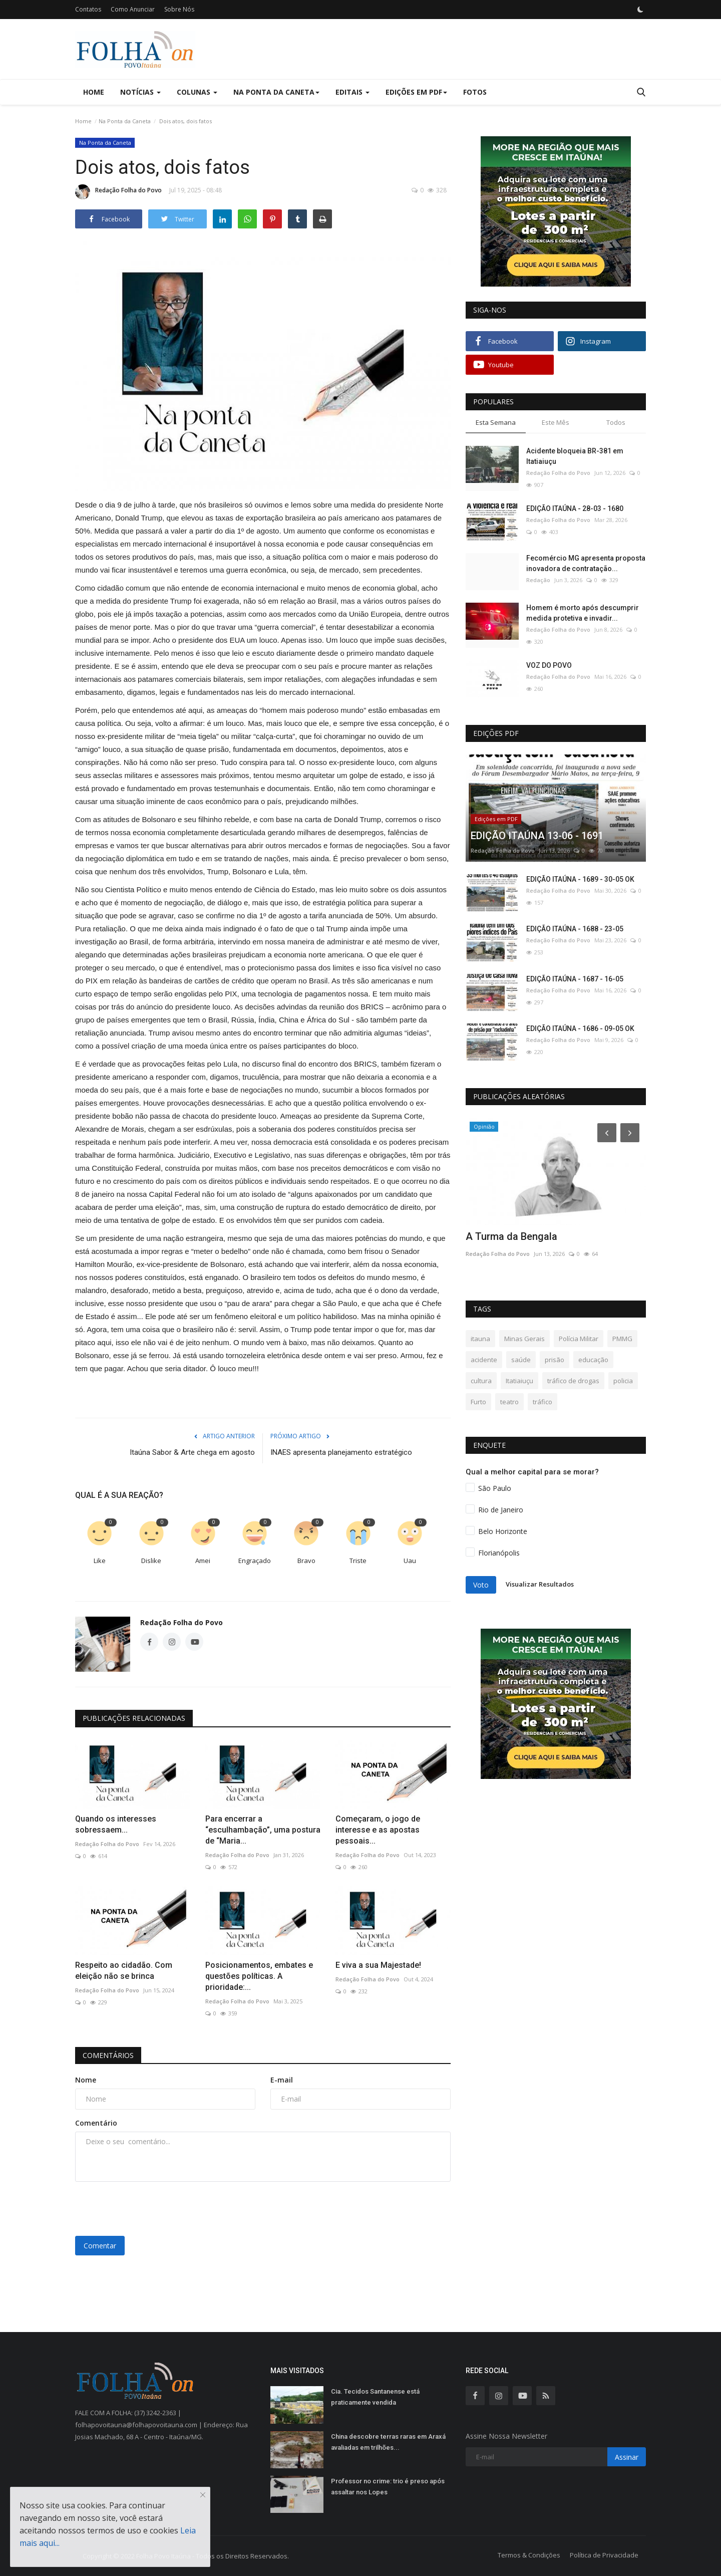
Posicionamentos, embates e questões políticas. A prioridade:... (259, 1976)
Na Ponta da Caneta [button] (276, 92)
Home (93, 92)
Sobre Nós (179, 9)
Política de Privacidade (604, 2554)
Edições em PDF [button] (416, 92)
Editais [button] (352, 92)
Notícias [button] (140, 92)
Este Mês (555, 422)
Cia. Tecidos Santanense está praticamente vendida (375, 2397)
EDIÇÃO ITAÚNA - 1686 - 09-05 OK (580, 1028)
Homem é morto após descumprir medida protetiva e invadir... (582, 613)
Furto (478, 1401)
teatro (509, 1401)
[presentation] (151, 2208)
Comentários (108, 2055)
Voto (481, 1585)
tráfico (542, 1401)
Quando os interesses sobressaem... (115, 1824)
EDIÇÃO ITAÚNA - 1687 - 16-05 (574, 979)
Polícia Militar (578, 1338)
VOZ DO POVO (549, 665)
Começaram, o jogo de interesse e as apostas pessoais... (377, 1830)
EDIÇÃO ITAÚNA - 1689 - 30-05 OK (580, 879)
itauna (480, 1338)
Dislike (151, 1560)
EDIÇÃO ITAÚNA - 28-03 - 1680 (574, 508)
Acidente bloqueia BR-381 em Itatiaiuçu (574, 456)
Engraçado (254, 1560)
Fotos (475, 92)
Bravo (306, 1560)
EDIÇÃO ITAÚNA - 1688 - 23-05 (574, 929)
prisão (554, 1359)
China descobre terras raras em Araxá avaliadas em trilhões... (388, 2442)
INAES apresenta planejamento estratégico (341, 1452)
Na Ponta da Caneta (125, 121)
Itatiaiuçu (519, 1380)
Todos (615, 422)
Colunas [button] (197, 92)
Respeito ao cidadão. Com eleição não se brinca (123, 1970)
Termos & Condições (529, 2554)
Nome (85, 2080)
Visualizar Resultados (540, 1584)
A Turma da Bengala (511, 1236)
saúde (521, 1359)
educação (593, 1359)
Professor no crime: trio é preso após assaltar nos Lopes (388, 2486)
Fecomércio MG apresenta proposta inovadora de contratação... (585, 563)
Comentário (96, 2123)
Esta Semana (496, 422)
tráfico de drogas (573, 1380)
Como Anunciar (133, 9)
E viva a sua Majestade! (378, 1965)
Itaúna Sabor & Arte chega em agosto (192, 1452)
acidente (484, 1359)
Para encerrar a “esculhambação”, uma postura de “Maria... (262, 1830)
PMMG (622, 1338)
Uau (410, 1560)
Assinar (626, 2457)
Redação (538, 580)
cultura (481, 1380)
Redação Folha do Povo (118, 191)
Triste (358, 1560)
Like (100, 1560)
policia (623, 1380)
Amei (202, 1560)
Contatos (88, 9)
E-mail (281, 2080)
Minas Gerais (524, 1338)
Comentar (100, 2245)
